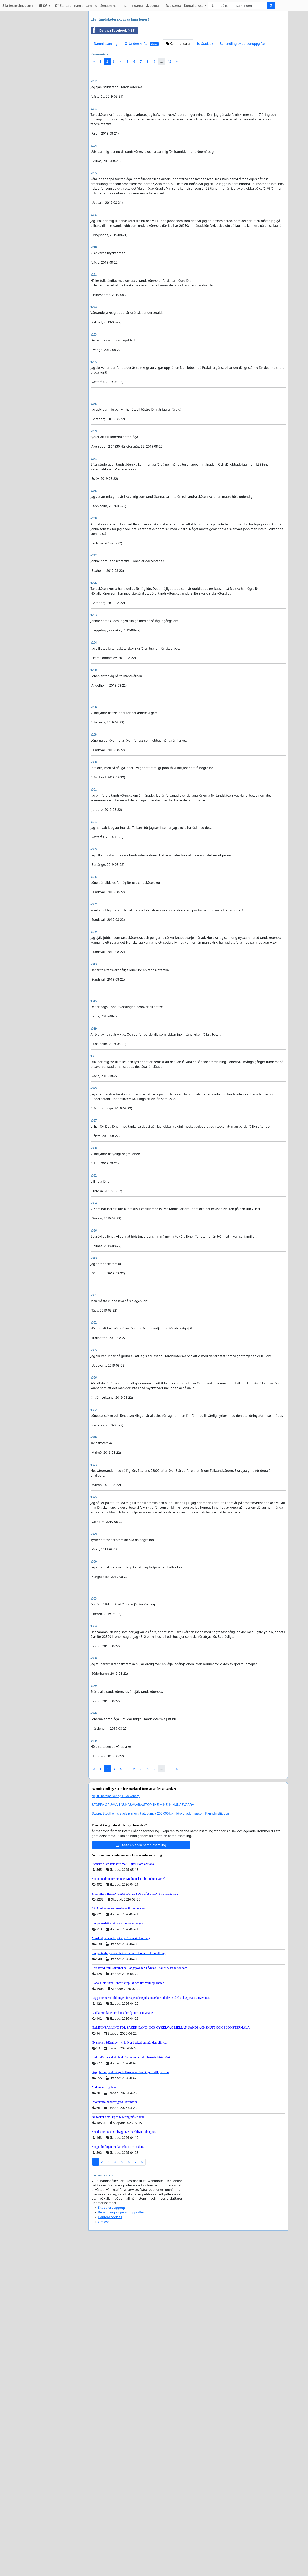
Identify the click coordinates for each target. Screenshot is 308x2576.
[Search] (237, 5)
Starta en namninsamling (76, 5)
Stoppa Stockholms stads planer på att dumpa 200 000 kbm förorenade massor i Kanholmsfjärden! (161, 2034)
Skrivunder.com (17, 5)
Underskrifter (141, 43)
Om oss (103, 2442)
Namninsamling (106, 43)
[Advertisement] (188, 725)
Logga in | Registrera (163, 5)
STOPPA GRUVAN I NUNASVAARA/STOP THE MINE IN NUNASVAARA (143, 2025)
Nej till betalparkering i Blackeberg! (116, 2016)
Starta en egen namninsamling (141, 2066)
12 (169, 61)
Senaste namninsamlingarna (121, 5)
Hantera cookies (110, 2438)
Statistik (205, 43)
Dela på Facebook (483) (113, 30)
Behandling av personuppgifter (243, 43)
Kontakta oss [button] (194, 5)
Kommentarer (178, 43)
